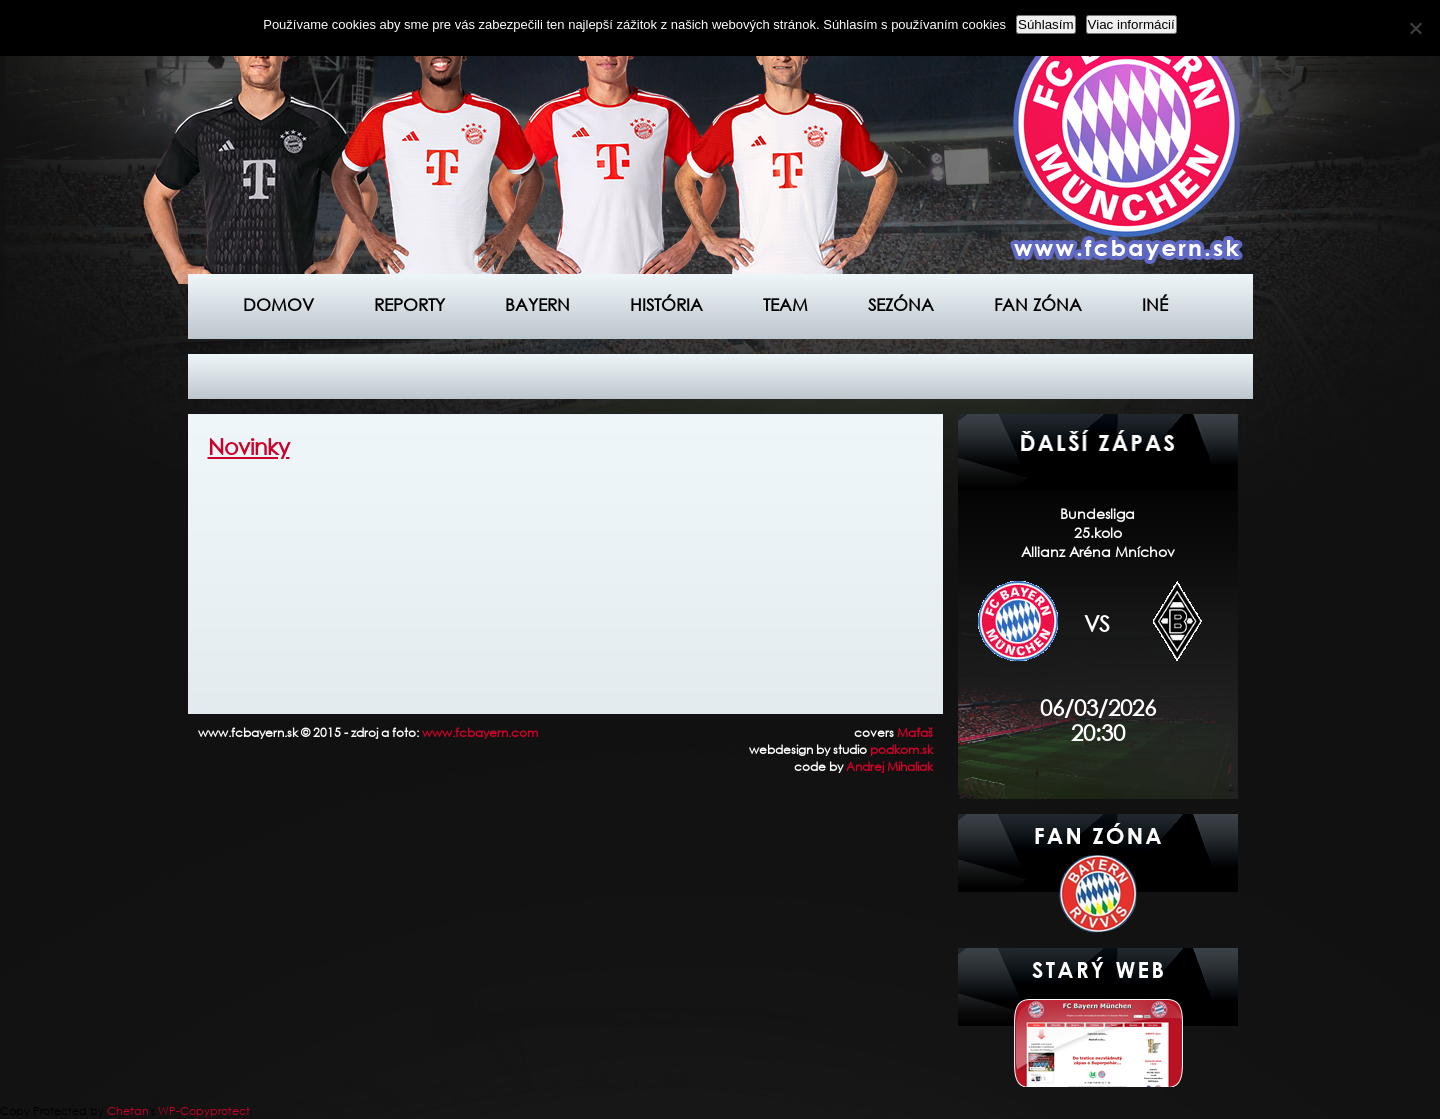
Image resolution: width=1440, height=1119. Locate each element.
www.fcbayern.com (480, 732)
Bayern (537, 304)
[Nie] (1415, 28)
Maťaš (915, 732)
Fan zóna (1038, 304)
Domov (278, 304)
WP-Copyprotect (204, 1111)
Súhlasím (1046, 24)
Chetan (128, 1111)
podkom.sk (901, 749)
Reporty (409, 304)
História (666, 304)
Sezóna (901, 304)
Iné (1155, 304)
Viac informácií (1131, 24)
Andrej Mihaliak (889, 766)
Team (785, 304)
